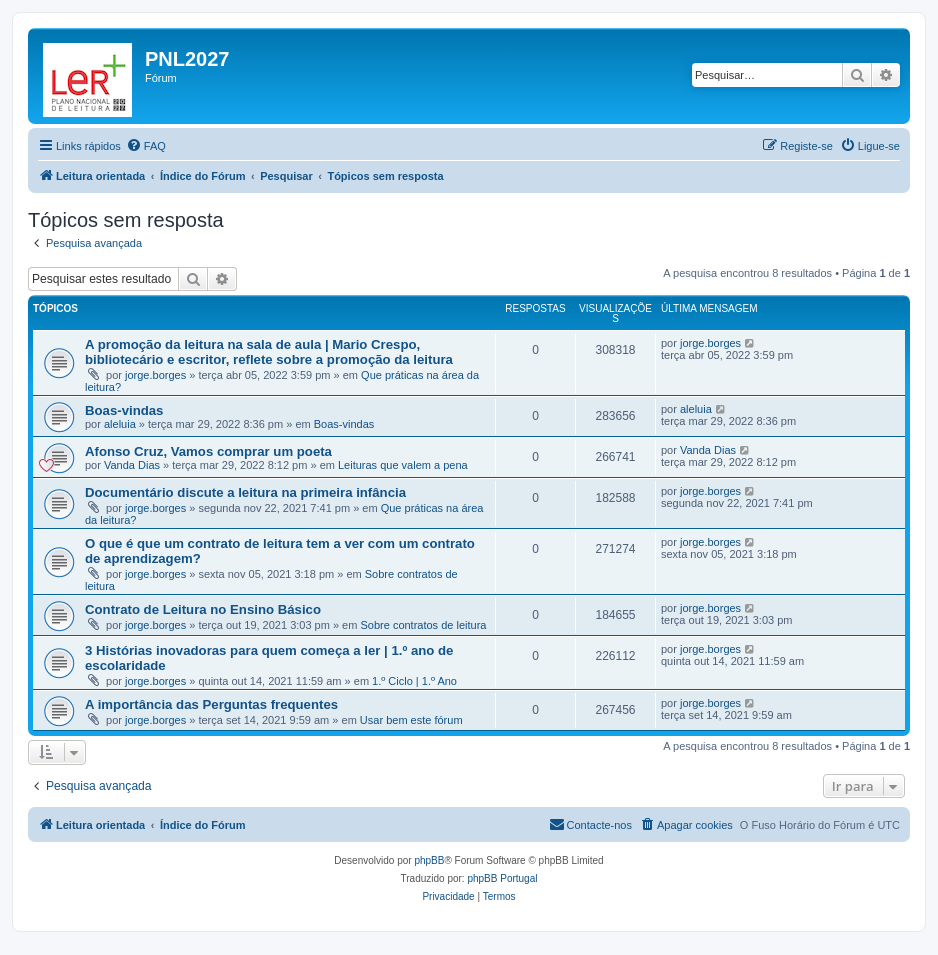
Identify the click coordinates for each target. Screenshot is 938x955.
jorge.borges (155, 375)
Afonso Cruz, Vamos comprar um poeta (208, 451)
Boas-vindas (124, 410)
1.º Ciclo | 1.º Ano (414, 681)
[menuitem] (146, 146)
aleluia (120, 424)
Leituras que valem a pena (403, 465)
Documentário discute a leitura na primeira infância (245, 492)
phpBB (429, 860)
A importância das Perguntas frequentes (211, 704)
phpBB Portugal (502, 878)
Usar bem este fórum (411, 720)
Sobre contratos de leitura (423, 625)
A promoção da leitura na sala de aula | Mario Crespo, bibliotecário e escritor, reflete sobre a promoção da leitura (269, 352)
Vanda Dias (132, 465)
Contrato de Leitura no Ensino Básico (203, 609)
